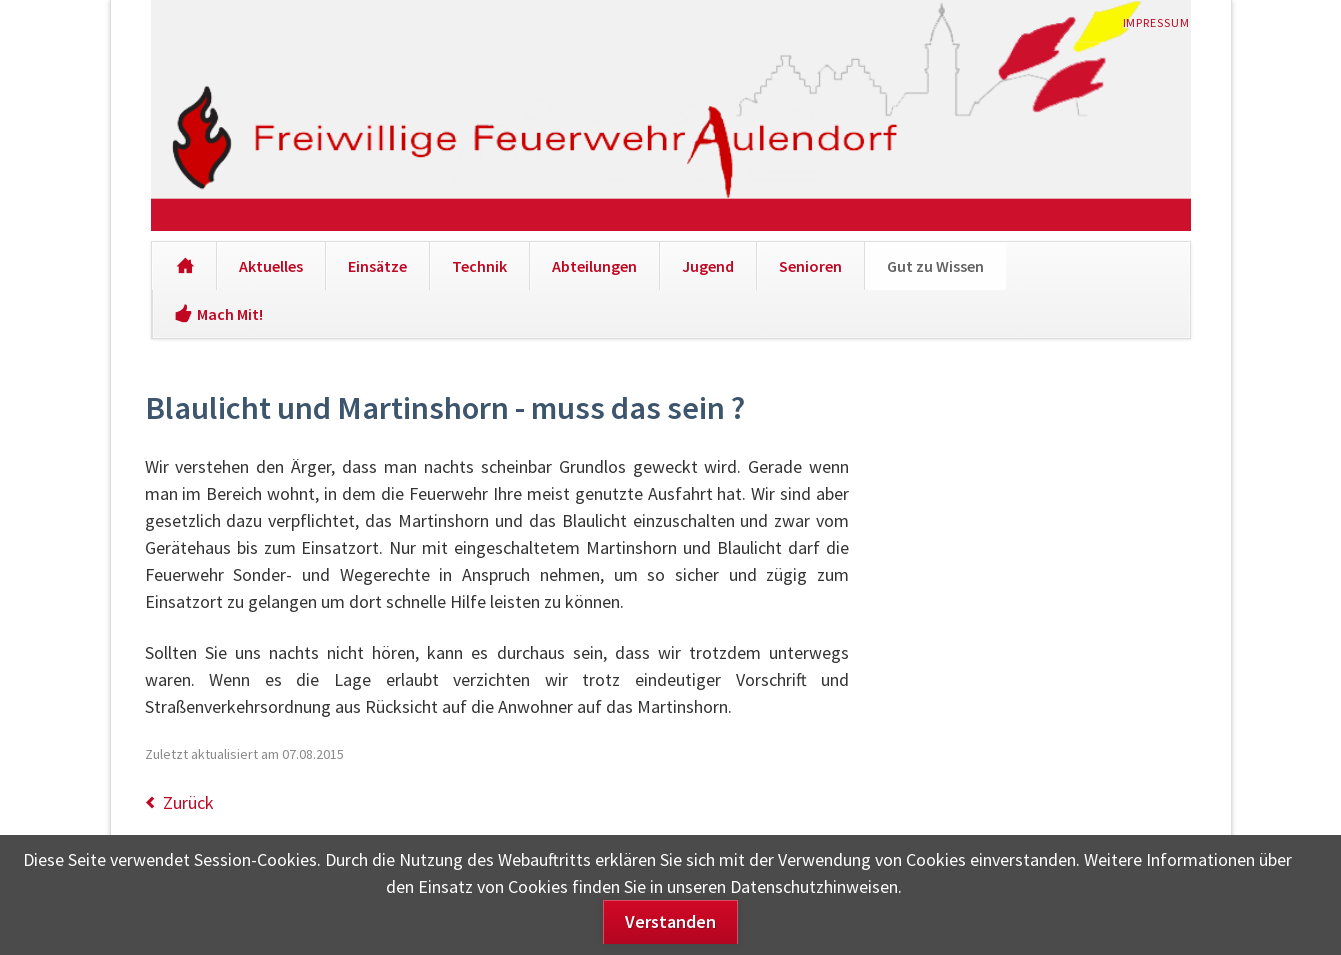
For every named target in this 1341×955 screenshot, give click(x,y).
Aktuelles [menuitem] (271, 266)
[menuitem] (184, 266)
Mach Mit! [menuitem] (230, 314)
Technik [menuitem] (479, 266)
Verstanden (670, 921)
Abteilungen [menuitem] (594, 266)
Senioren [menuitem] (810, 266)
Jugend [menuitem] (708, 266)
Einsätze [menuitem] (377, 266)
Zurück (188, 802)
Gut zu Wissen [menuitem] (935, 266)
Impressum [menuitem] (1157, 22)
